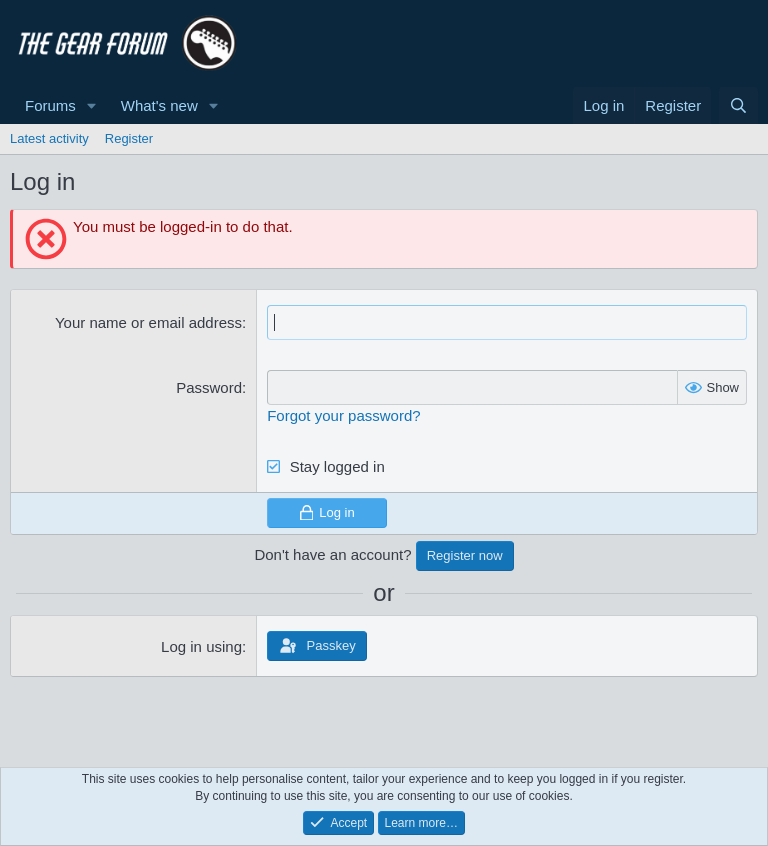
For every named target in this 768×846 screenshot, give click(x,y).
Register (129, 138)
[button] (92, 105)
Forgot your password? (343, 415)
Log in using (201, 646)
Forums (50, 105)
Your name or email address (148, 322)
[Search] (738, 105)
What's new (159, 105)
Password (209, 387)
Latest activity (49, 138)
